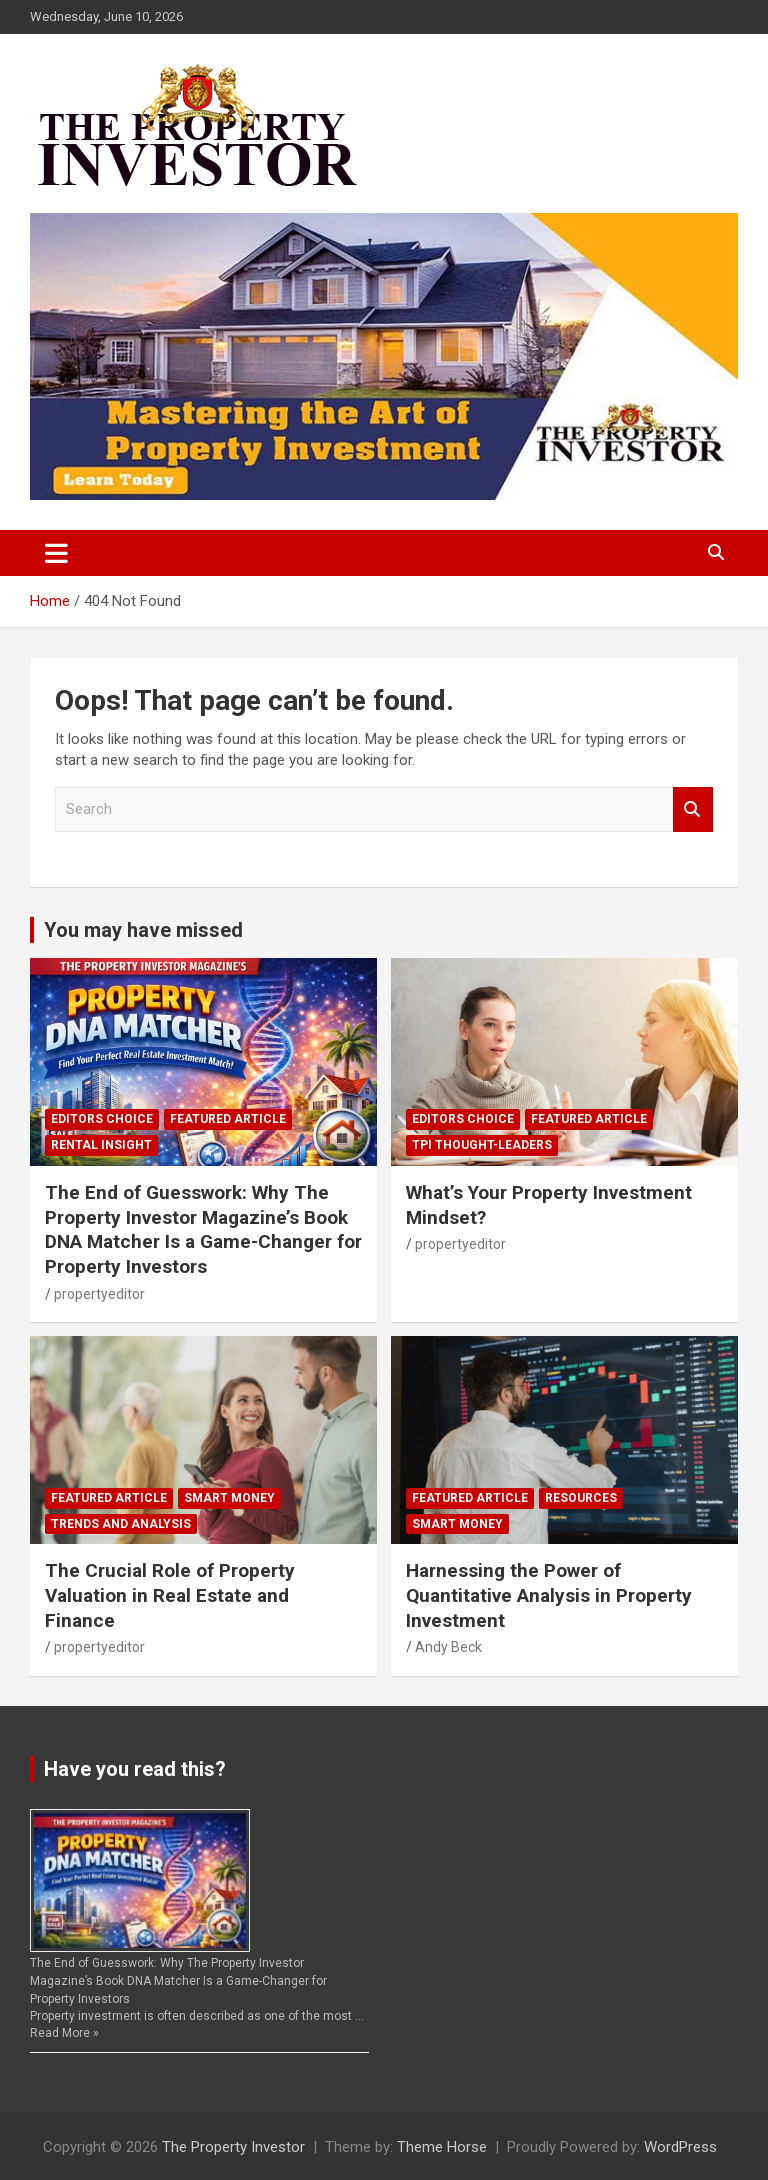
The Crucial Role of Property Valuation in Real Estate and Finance (170, 1595)
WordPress (680, 2147)
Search (693, 809)
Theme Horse (442, 2147)
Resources (581, 1498)
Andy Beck (448, 1647)
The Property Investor (233, 2147)
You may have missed (143, 930)
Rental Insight (101, 1145)
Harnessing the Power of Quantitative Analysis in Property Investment (549, 1595)
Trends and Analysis (121, 1524)
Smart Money (229, 1498)
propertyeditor (99, 1294)
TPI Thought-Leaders (482, 1145)
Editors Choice (102, 1119)
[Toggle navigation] (56, 553)
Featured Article (228, 1119)
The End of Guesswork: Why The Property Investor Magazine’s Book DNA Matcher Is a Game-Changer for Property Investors (203, 1229)
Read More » (64, 2033)
